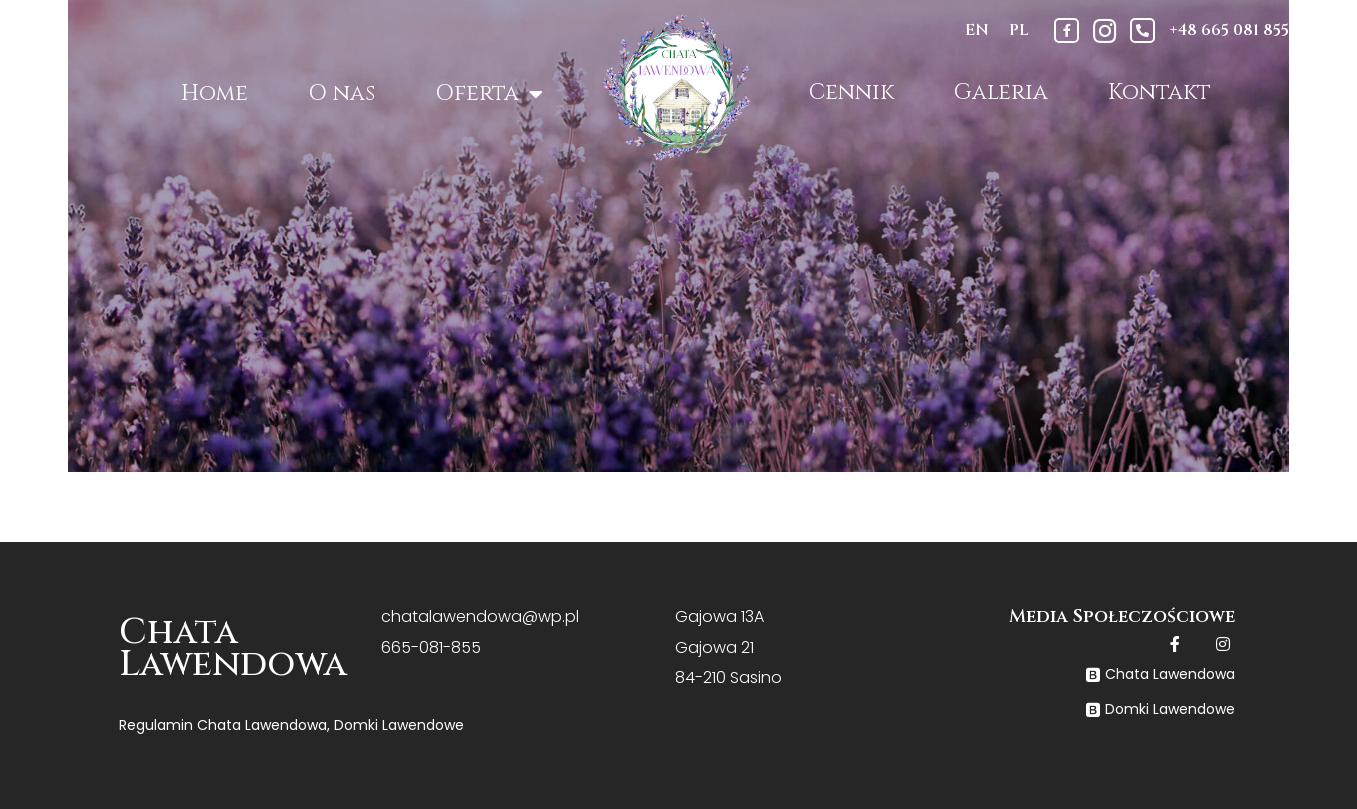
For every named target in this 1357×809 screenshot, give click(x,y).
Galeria (1001, 92)
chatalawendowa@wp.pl (480, 616)
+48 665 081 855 (1229, 30)
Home (214, 93)
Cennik (851, 92)
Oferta (489, 94)
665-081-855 (431, 647)
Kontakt (1159, 92)
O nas (341, 93)
